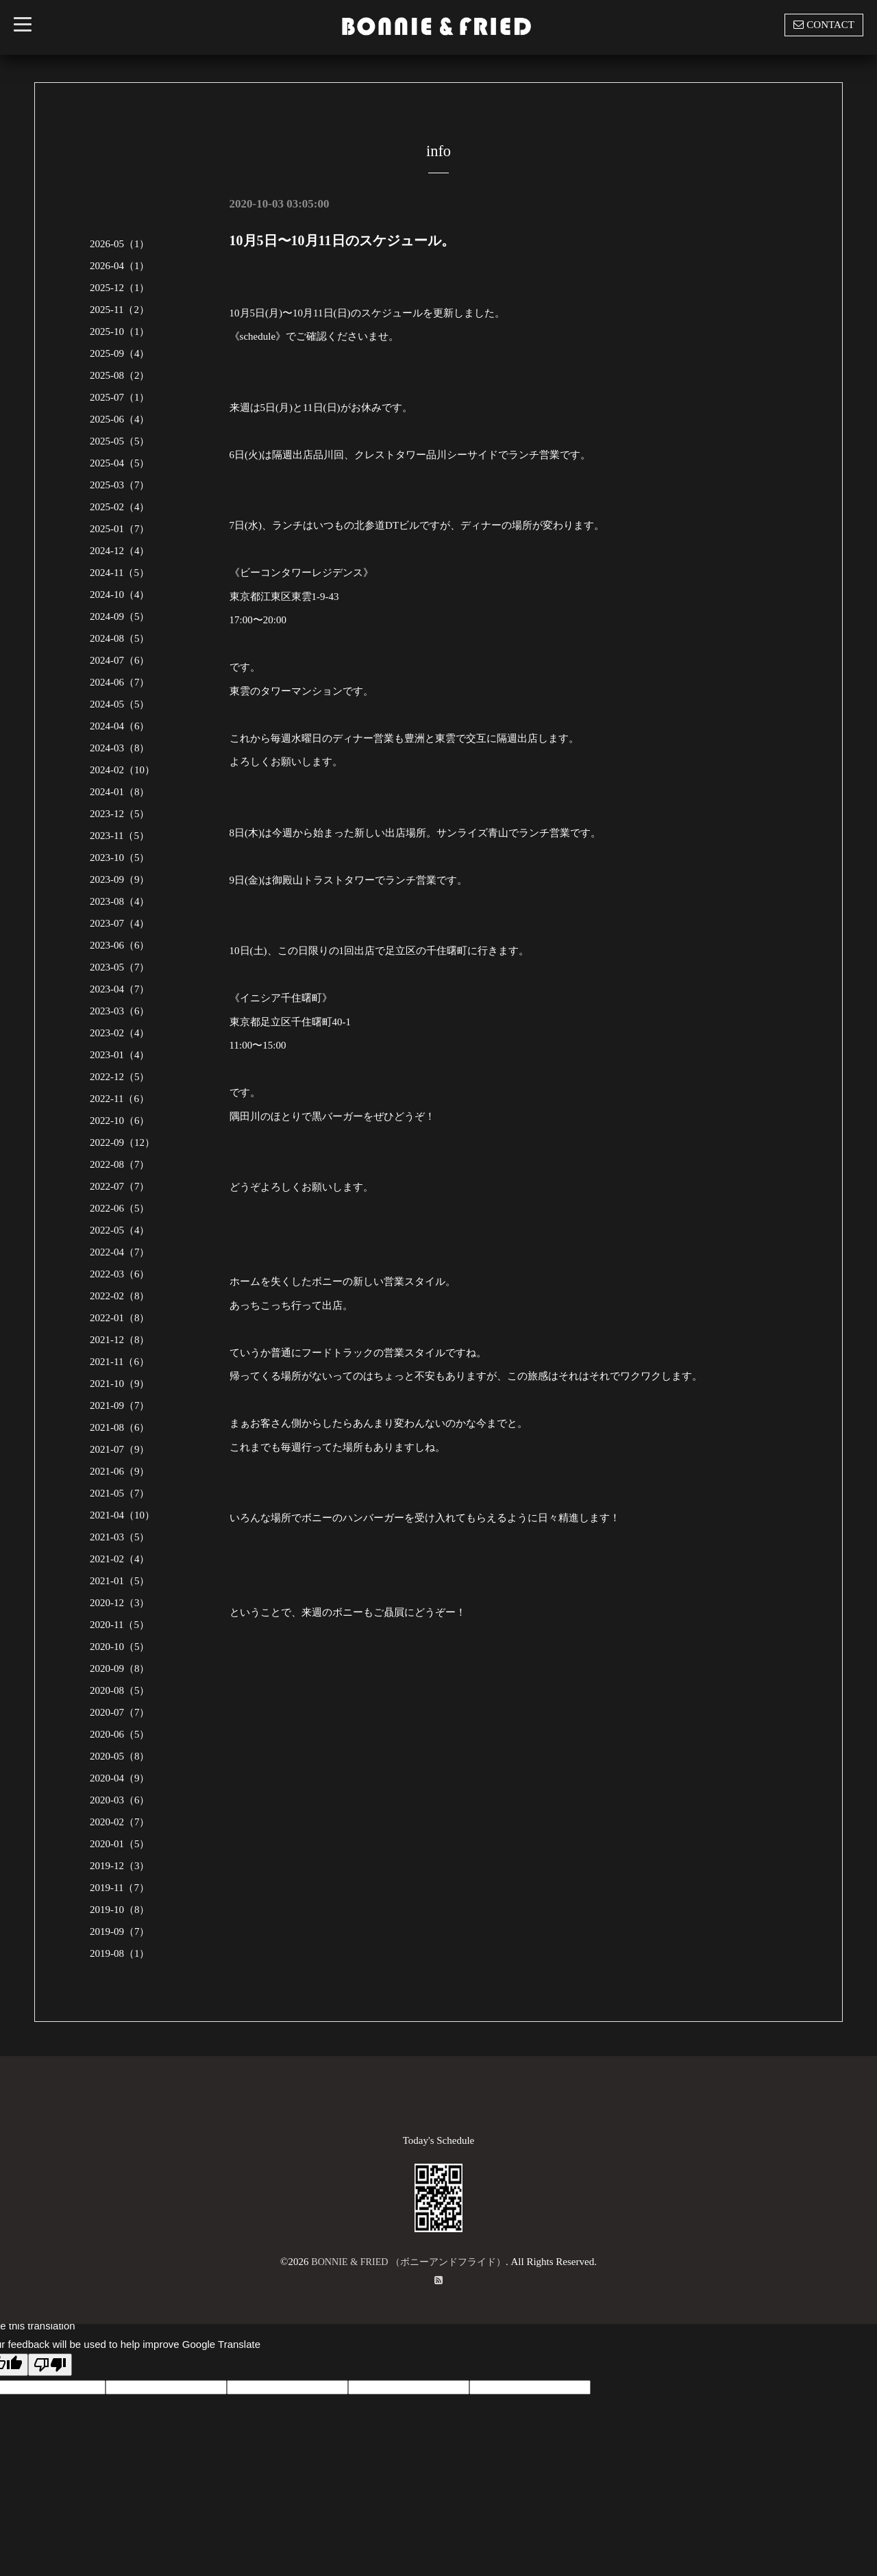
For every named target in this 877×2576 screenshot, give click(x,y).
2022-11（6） (119, 1098)
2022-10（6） (120, 1120)
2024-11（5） (119, 572)
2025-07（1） (120, 397)
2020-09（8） (120, 1668)
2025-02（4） (120, 506)
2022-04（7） (120, 1252)
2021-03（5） (120, 1536)
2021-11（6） (119, 1361)
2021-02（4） (120, 1558)
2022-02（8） (120, 1295)
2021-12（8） (120, 1339)
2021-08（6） (120, 1427)
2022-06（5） (120, 1208)
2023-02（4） (120, 1032)
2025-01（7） (120, 528)
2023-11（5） (119, 835)
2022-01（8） (120, 1317)
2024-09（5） (120, 616)
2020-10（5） (120, 1646)
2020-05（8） (120, 1756)
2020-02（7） (120, 1821)
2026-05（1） (120, 243)
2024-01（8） (120, 791)
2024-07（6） (120, 660)
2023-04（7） (120, 989)
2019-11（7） (119, 1887)
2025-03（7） (120, 484)
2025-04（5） (120, 463)
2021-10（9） (120, 1383)
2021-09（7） (120, 1405)
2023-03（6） (120, 1010)
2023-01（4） (120, 1054)
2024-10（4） (120, 594)
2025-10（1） (120, 331)
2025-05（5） (120, 441)
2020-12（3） (120, 1602)
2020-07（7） (120, 1712)
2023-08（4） (120, 901)
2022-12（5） (120, 1076)
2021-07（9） (120, 1449)
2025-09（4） (120, 353)
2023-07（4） (120, 923)
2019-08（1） (120, 1953)
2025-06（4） (120, 419)
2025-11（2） (119, 309)
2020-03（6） (120, 1800)
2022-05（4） (120, 1230)
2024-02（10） (122, 769)
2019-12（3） (120, 1865)
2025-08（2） (120, 375)
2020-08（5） (120, 1690)
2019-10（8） (120, 1909)
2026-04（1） (120, 265)
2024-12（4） (120, 550)
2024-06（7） (120, 682)
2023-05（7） (120, 967)
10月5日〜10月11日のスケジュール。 (342, 240)
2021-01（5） (120, 1580)
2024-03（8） (120, 747)
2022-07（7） (120, 1186)
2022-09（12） (122, 1142)
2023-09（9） (120, 879)
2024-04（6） (120, 726)
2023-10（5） (120, 857)
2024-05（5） (120, 704)
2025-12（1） (120, 287)
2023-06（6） (120, 945)
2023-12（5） (120, 813)
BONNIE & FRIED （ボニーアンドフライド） (408, 2261)
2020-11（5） (119, 1624)
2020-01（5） (120, 1843)
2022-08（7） (120, 1164)
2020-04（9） (120, 1778)
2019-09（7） (120, 1931)
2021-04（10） (122, 1515)
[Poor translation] (50, 2364)
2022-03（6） (120, 1273)
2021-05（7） (120, 1493)
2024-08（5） (120, 638)
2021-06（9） (120, 1471)
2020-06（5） (120, 1734)
